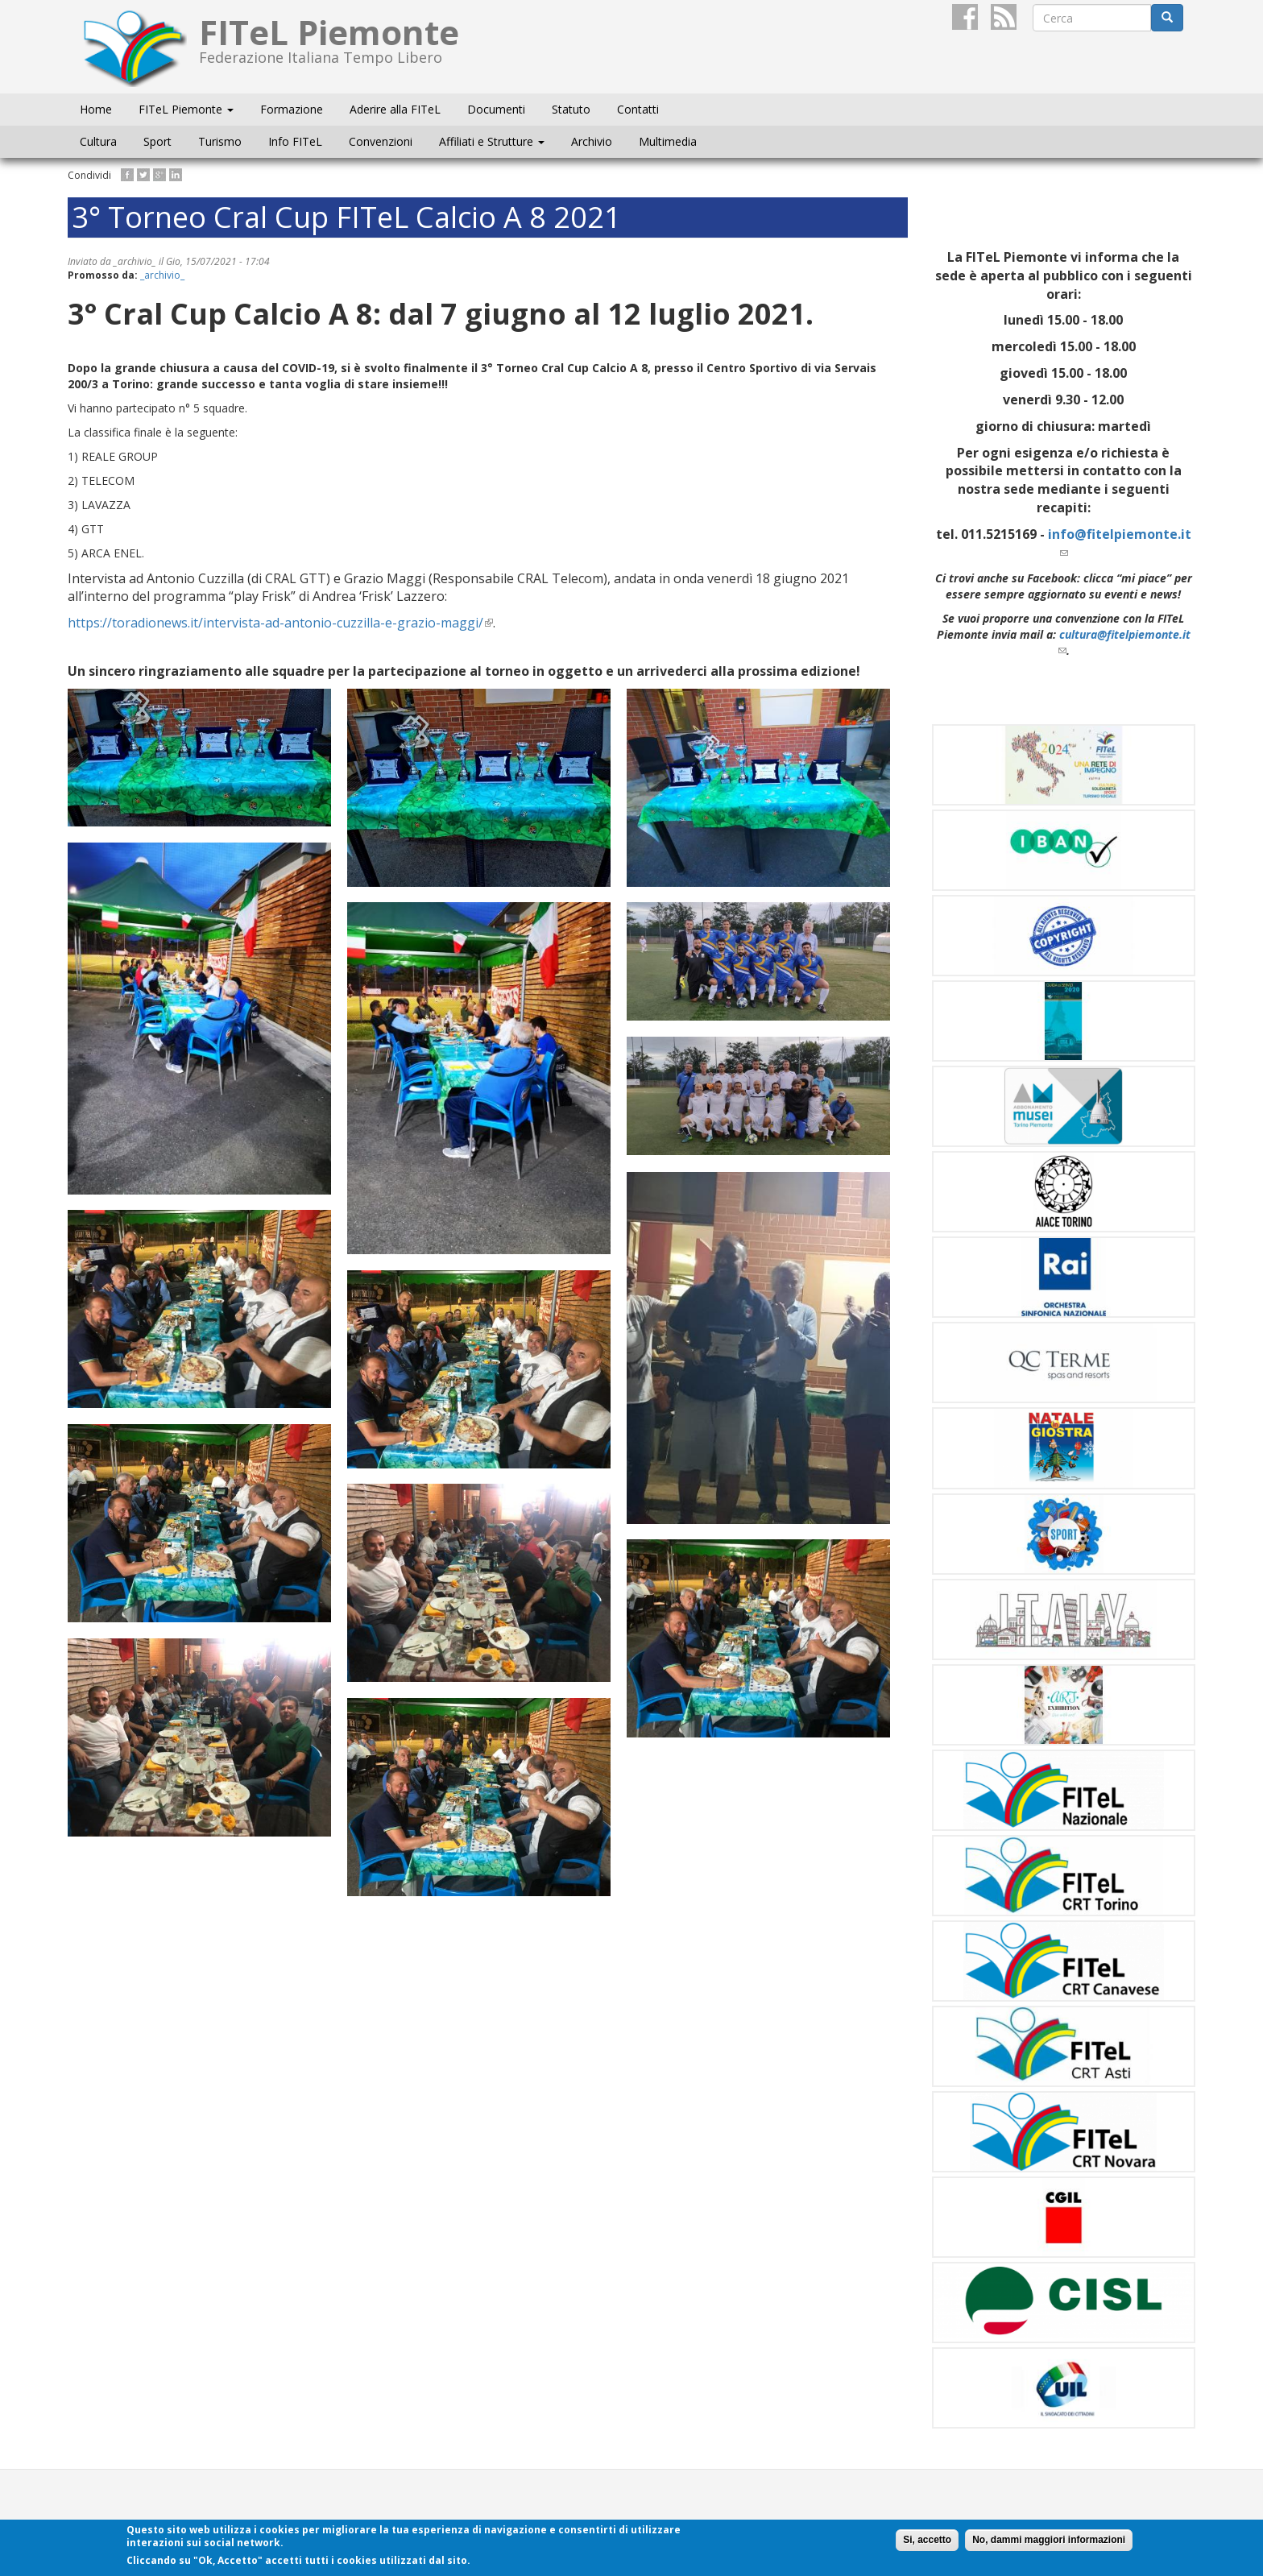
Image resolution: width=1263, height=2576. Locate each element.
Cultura (98, 141)
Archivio (591, 141)
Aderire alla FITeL (395, 109)
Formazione (291, 109)
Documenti (496, 109)
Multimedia (668, 141)
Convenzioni (380, 141)
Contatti (638, 109)
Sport (157, 141)
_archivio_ (162, 275)
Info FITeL (295, 141)
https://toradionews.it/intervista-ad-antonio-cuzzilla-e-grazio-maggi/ (280, 623)
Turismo (220, 141)
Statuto (571, 109)
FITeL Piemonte (186, 109)
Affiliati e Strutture (492, 141)
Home (96, 109)
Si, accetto (927, 2539)
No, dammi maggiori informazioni (1048, 2539)
